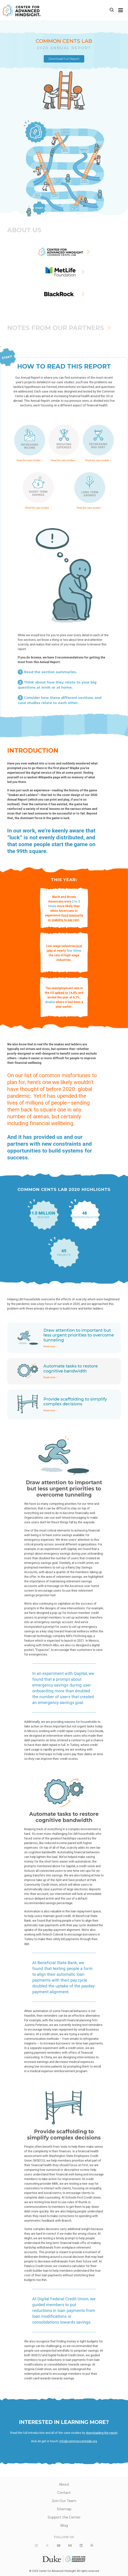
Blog (64, 2525)
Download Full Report (64, 58)
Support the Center (64, 2517)
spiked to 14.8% (83, 992)
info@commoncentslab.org (72, 2437)
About (64, 2484)
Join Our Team (64, 2501)
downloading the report (87, 2432)
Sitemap (64, 2509)
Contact (64, 2493)
